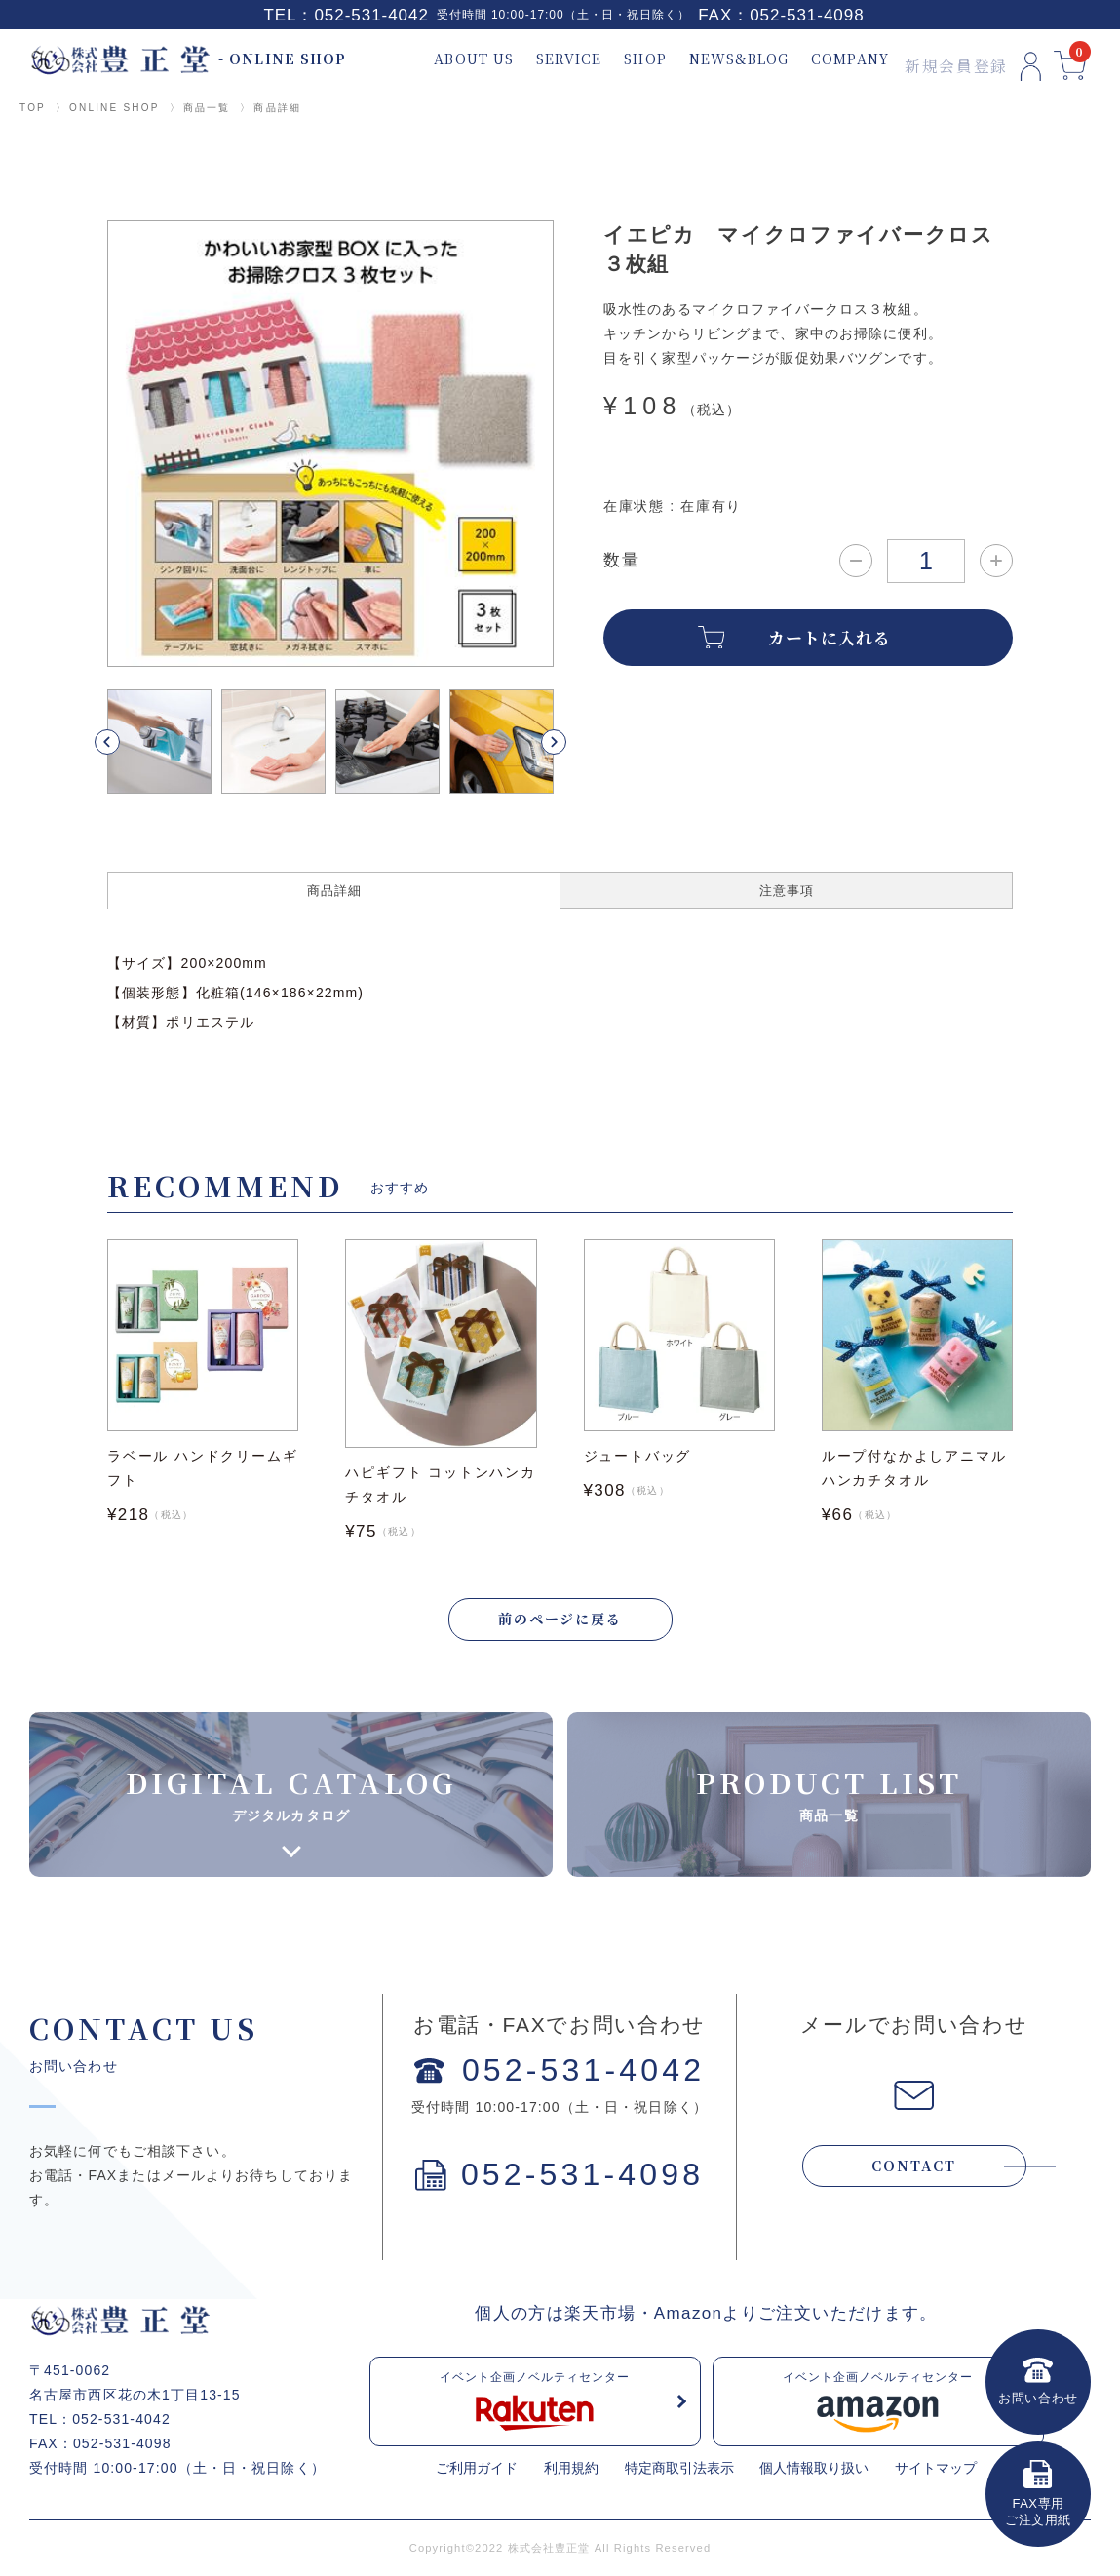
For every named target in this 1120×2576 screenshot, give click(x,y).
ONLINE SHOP (114, 107)
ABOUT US (450, 59)
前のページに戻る (560, 1619)
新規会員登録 (931, 59)
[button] (130, 742)
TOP (32, 107)
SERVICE (546, 59)
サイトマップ (936, 2470)
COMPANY (827, 59)
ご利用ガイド (477, 2470)
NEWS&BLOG (715, 59)
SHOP (621, 59)
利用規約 (571, 2470)
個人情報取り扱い (814, 2470)
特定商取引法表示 (679, 2470)
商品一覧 (207, 107)
